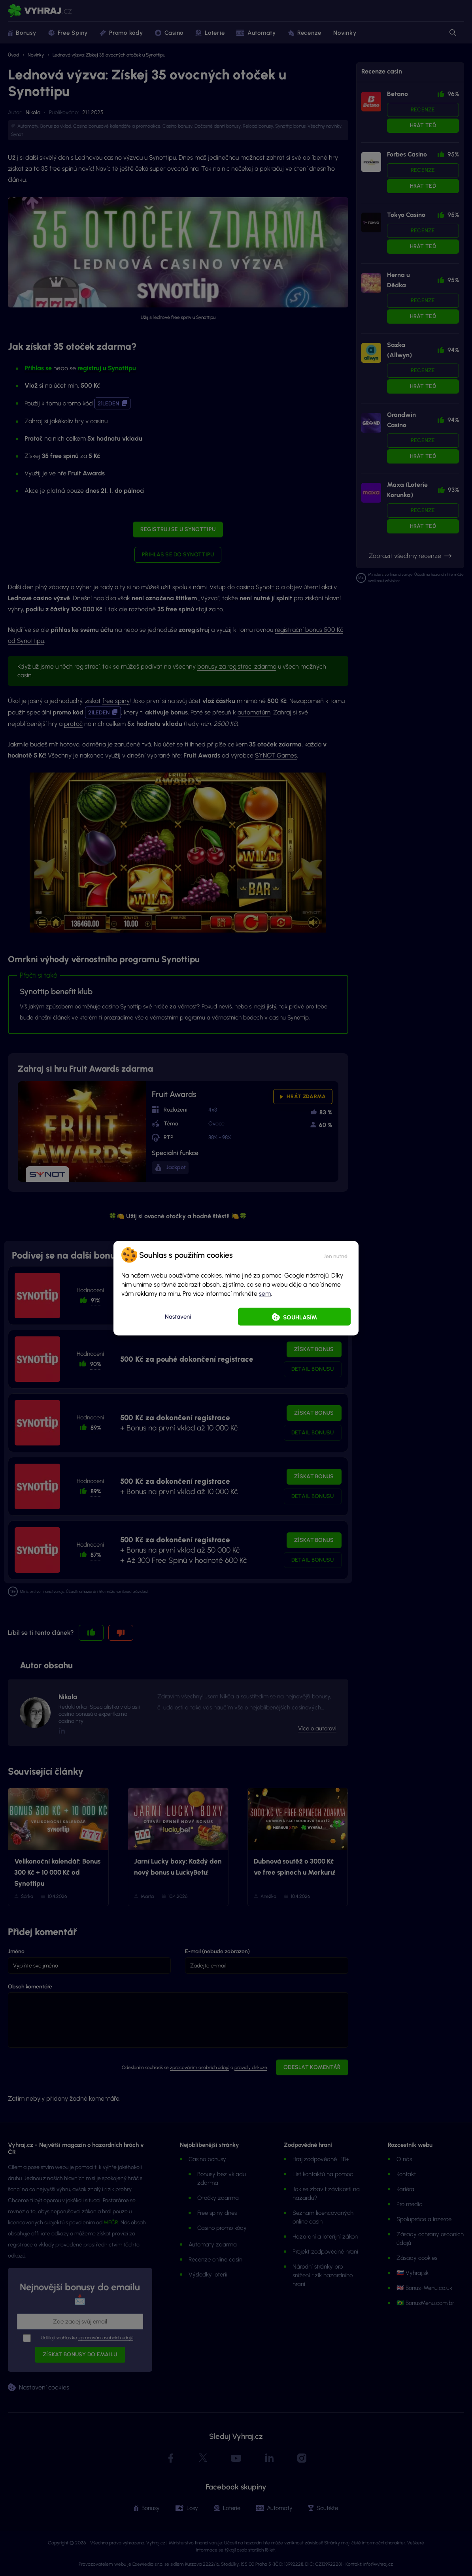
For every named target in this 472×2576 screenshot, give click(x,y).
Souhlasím (300, 1317)
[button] (335, 1255)
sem (265, 1293)
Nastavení (178, 1316)
